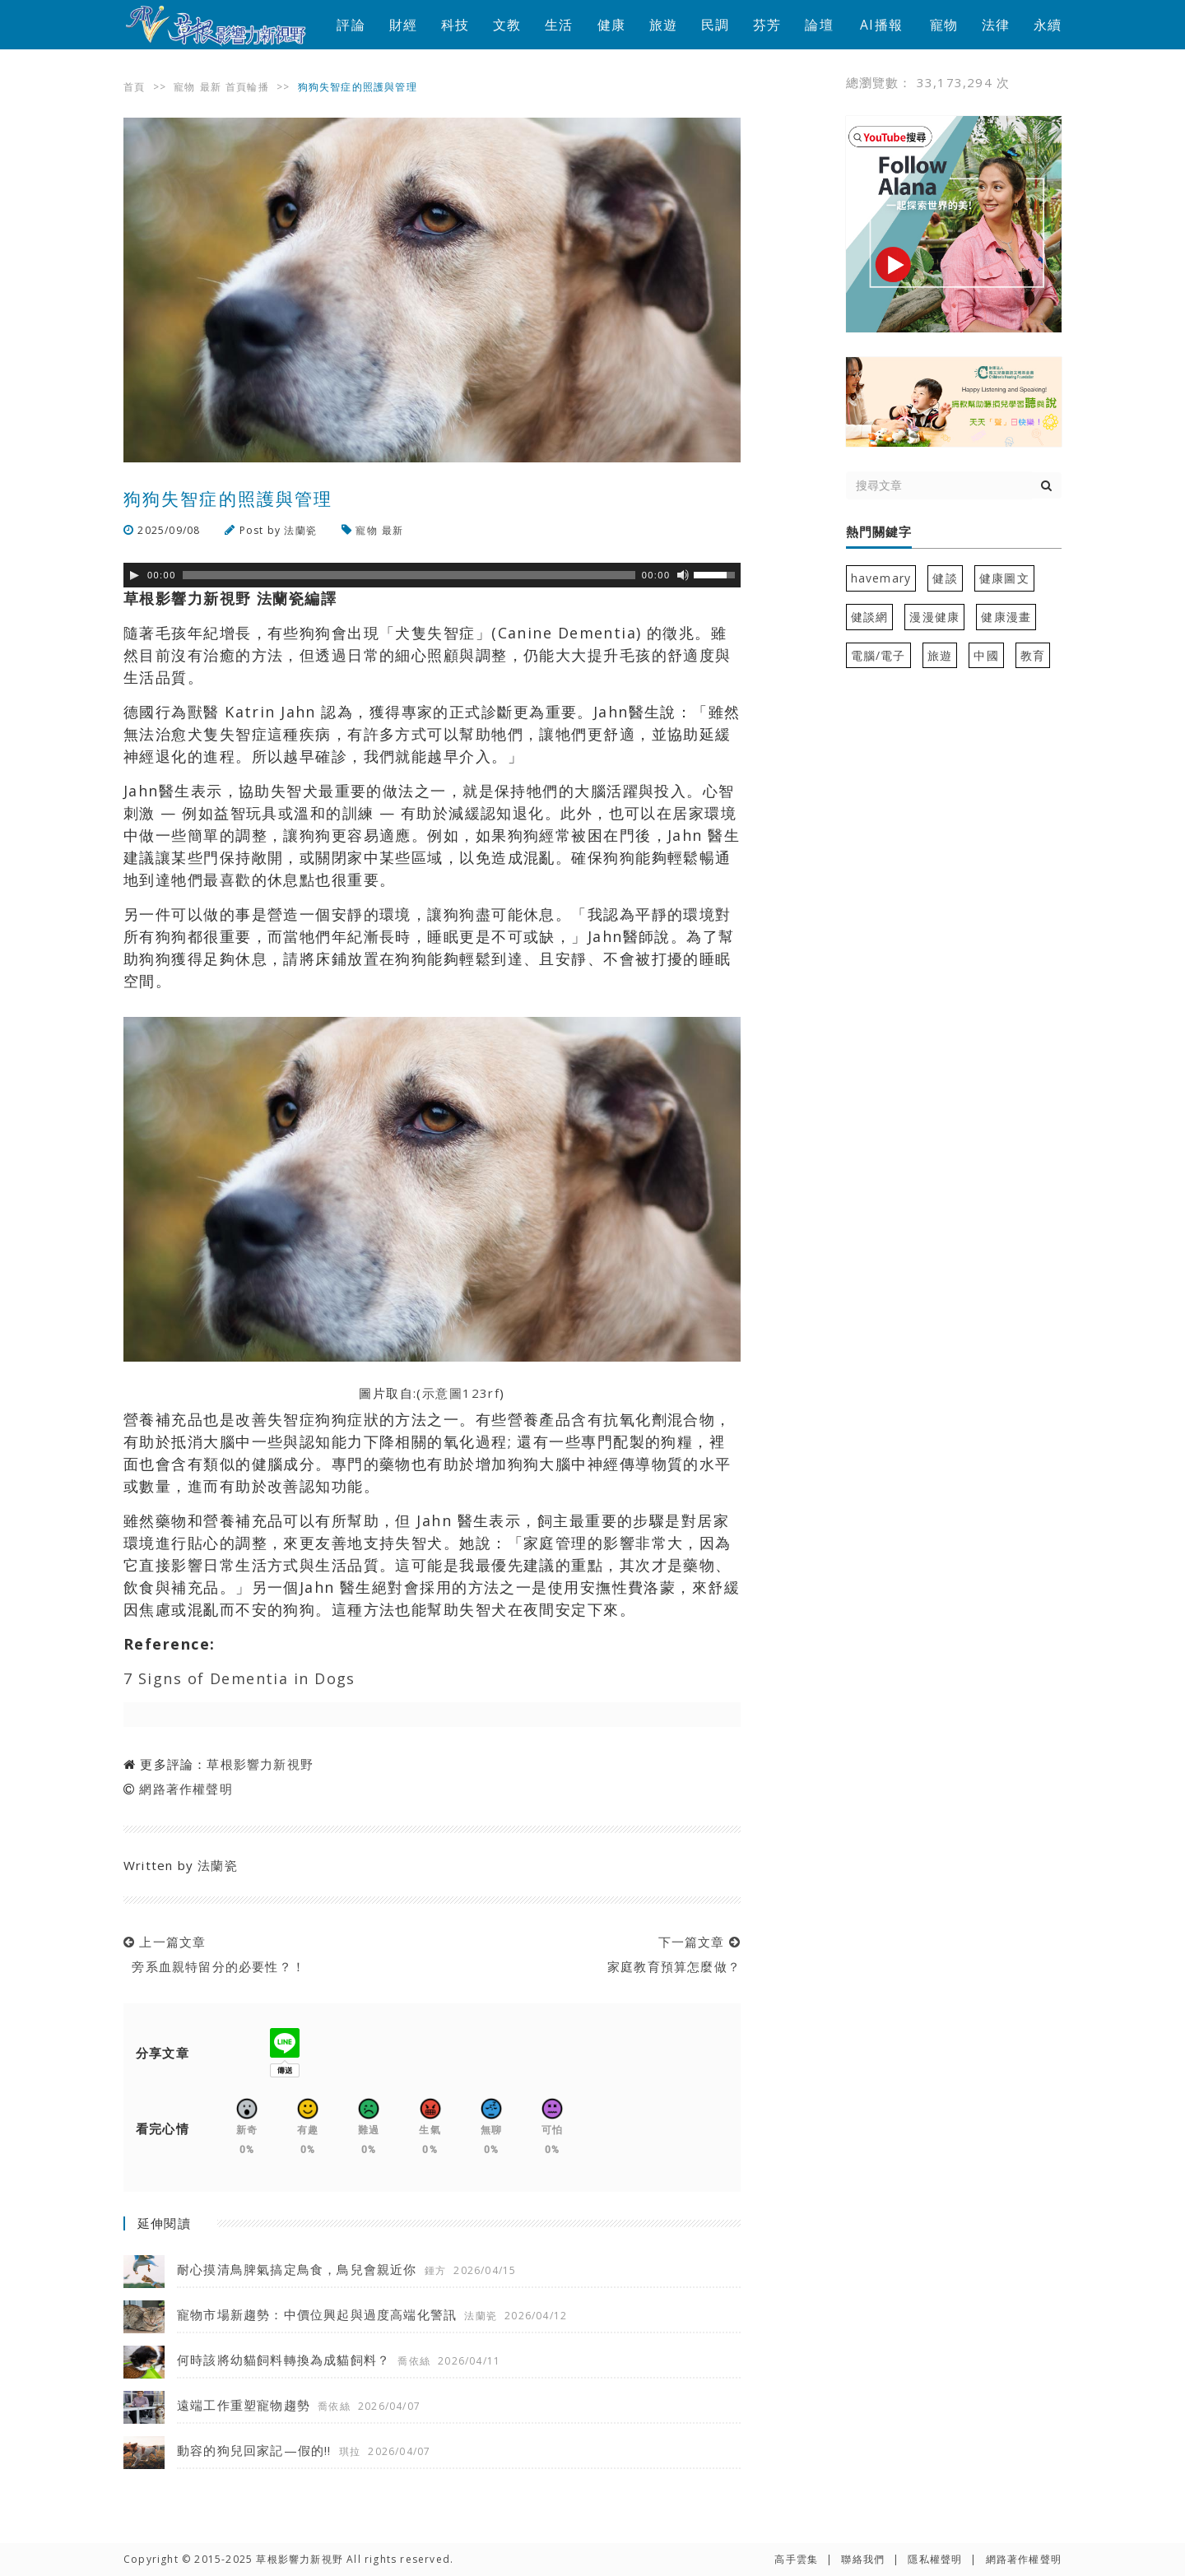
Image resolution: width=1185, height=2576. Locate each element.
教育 (1032, 655)
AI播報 (881, 25)
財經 (403, 25)
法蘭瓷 (300, 530)
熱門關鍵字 (879, 532)
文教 (507, 25)
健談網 (870, 616)
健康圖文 (1004, 578)
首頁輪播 (247, 87)
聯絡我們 (863, 2559)
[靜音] (683, 575)
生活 (559, 25)
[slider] (409, 575)
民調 (715, 25)
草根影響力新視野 (260, 1764)
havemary (881, 578)
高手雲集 (796, 2559)
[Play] (134, 575)
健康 (611, 25)
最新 (210, 87)
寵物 (944, 25)
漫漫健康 (934, 616)
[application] (432, 575)
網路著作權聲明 (185, 1788)
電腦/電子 (878, 655)
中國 (986, 655)
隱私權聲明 (935, 2559)
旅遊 (663, 25)
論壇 (819, 25)
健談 (944, 578)
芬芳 (767, 25)
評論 (351, 25)
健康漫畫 (1006, 616)
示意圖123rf (461, 1393)
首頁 (134, 87)
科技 (455, 25)
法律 (996, 25)
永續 (1048, 25)
